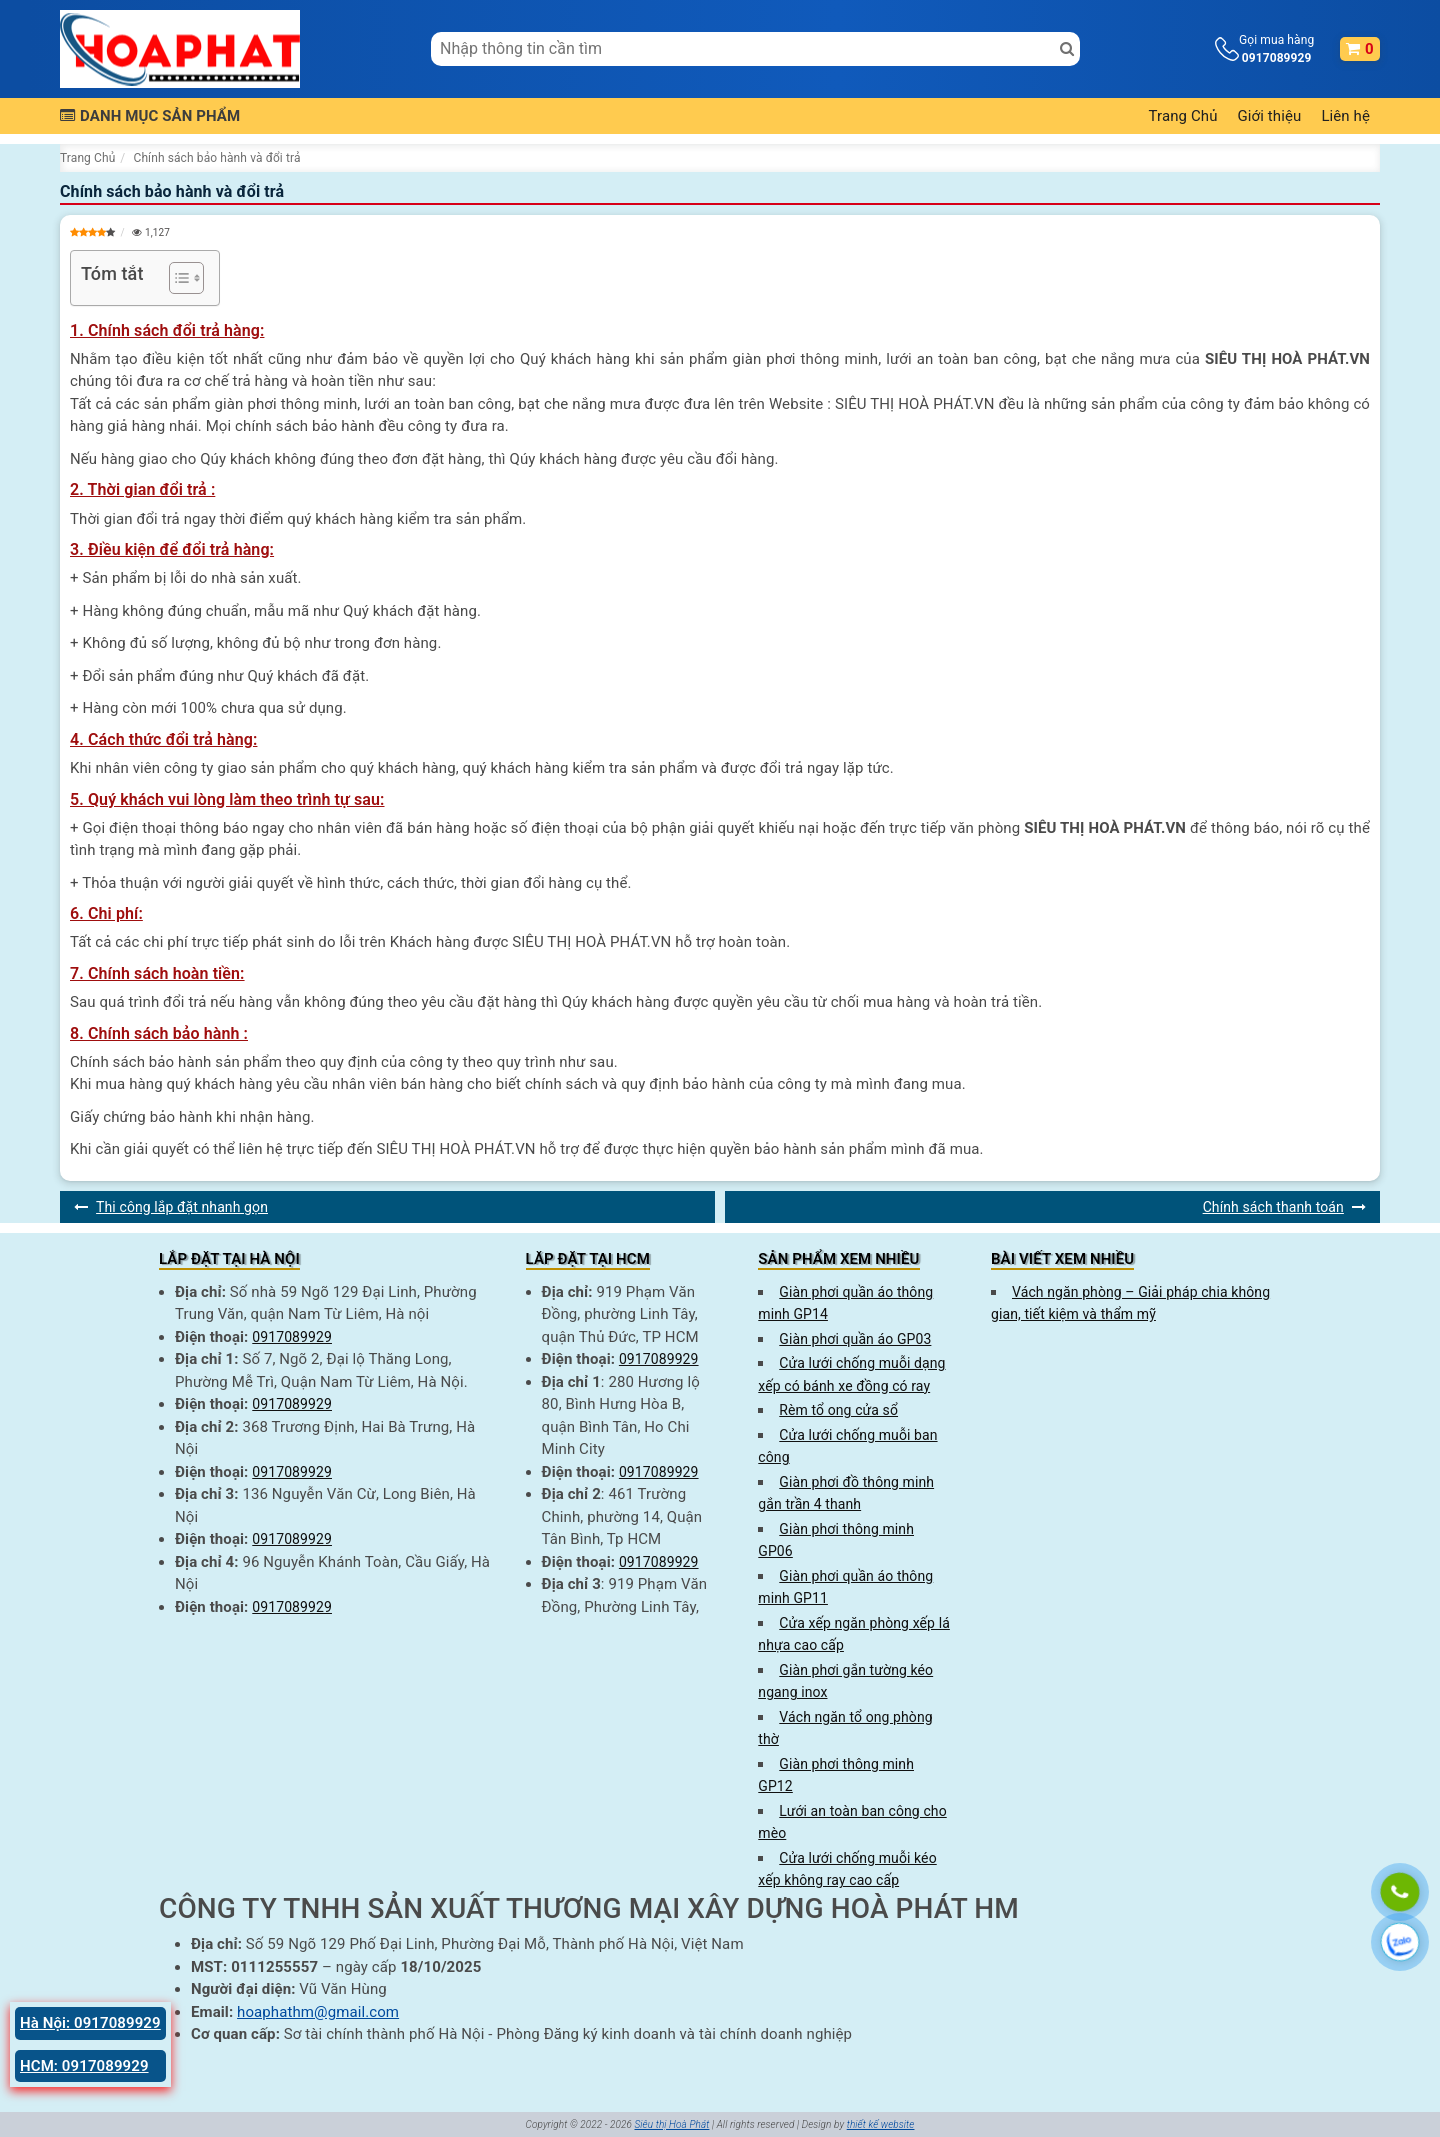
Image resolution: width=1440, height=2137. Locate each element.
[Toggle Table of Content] (176, 278)
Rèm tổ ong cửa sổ (838, 1410)
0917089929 (292, 1337)
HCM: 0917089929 (84, 2066)
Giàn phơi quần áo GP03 (855, 1339)
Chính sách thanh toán (1273, 1207)
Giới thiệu (1270, 116)
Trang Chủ (1183, 116)
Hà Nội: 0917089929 (90, 2023)
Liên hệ (1345, 116)
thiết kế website (881, 2124)
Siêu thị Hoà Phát (671, 2124)
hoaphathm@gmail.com (318, 2012)
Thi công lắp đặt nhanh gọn (182, 1207)
